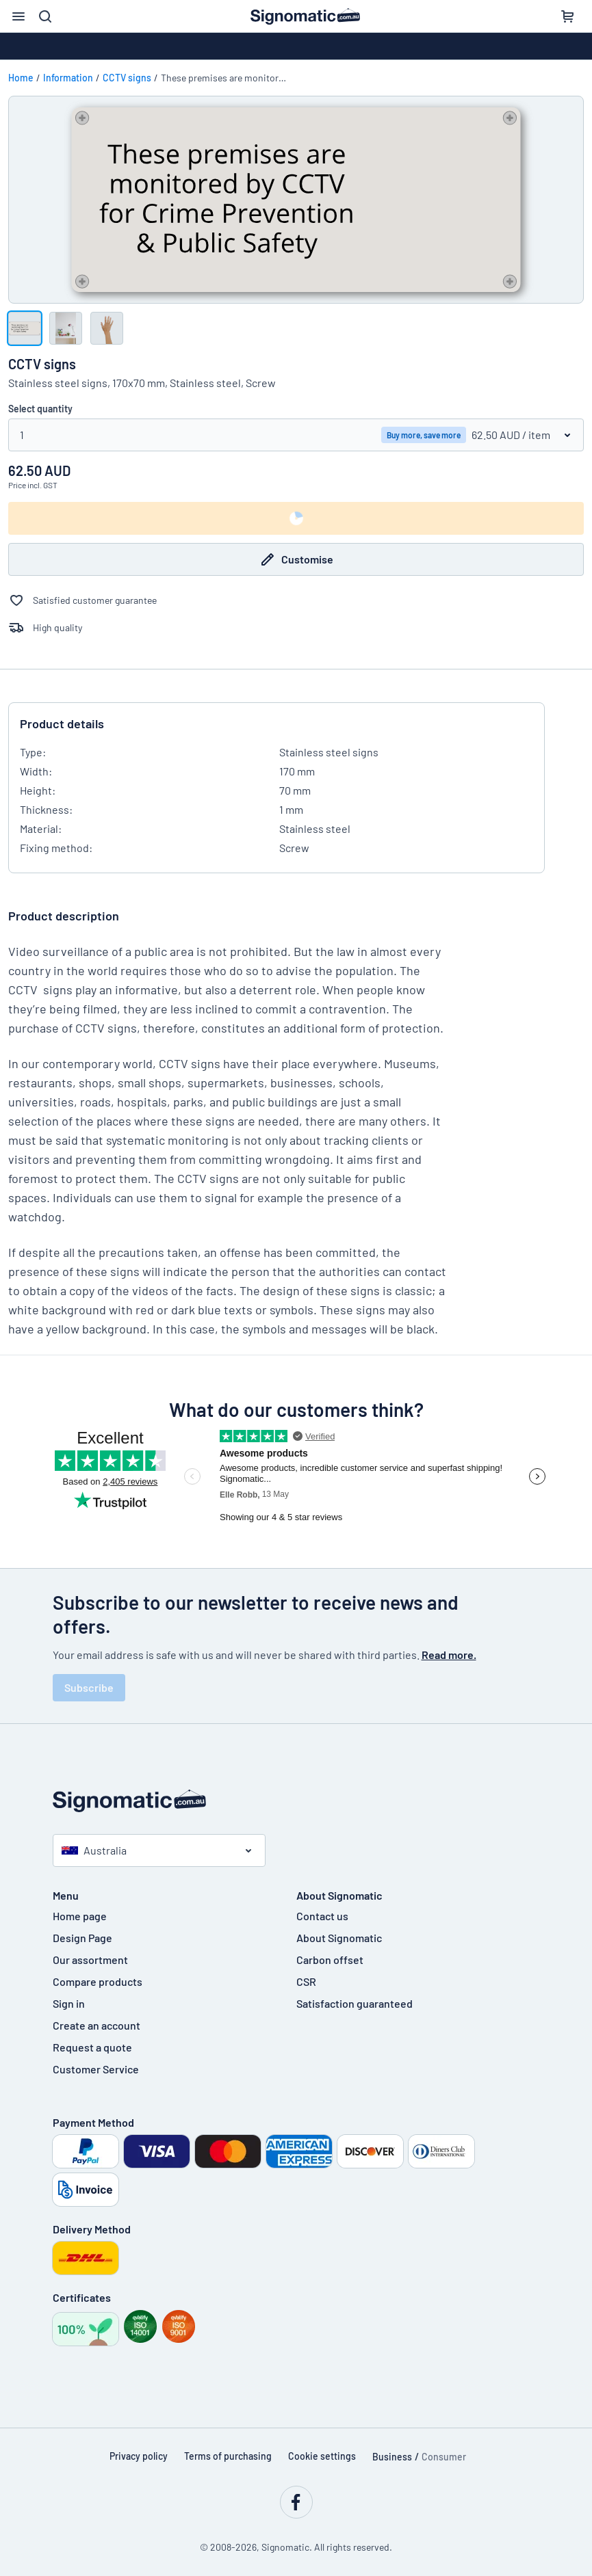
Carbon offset (329, 1959)
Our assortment (90, 1959)
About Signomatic (339, 1937)
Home (21, 77)
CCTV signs (127, 77)
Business (392, 2456)
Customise (296, 559)
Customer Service (96, 2068)
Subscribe (89, 1687)
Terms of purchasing (228, 2456)
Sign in (69, 2003)
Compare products (97, 1981)
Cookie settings (322, 2456)
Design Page (82, 1937)
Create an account (96, 2025)
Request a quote (92, 2047)
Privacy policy (139, 2456)
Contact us (322, 1915)
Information (68, 77)
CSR (306, 1981)
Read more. (449, 1654)
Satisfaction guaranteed (354, 2003)
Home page (80, 1915)
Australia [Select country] (94, 1850)
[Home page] (296, 1801)
